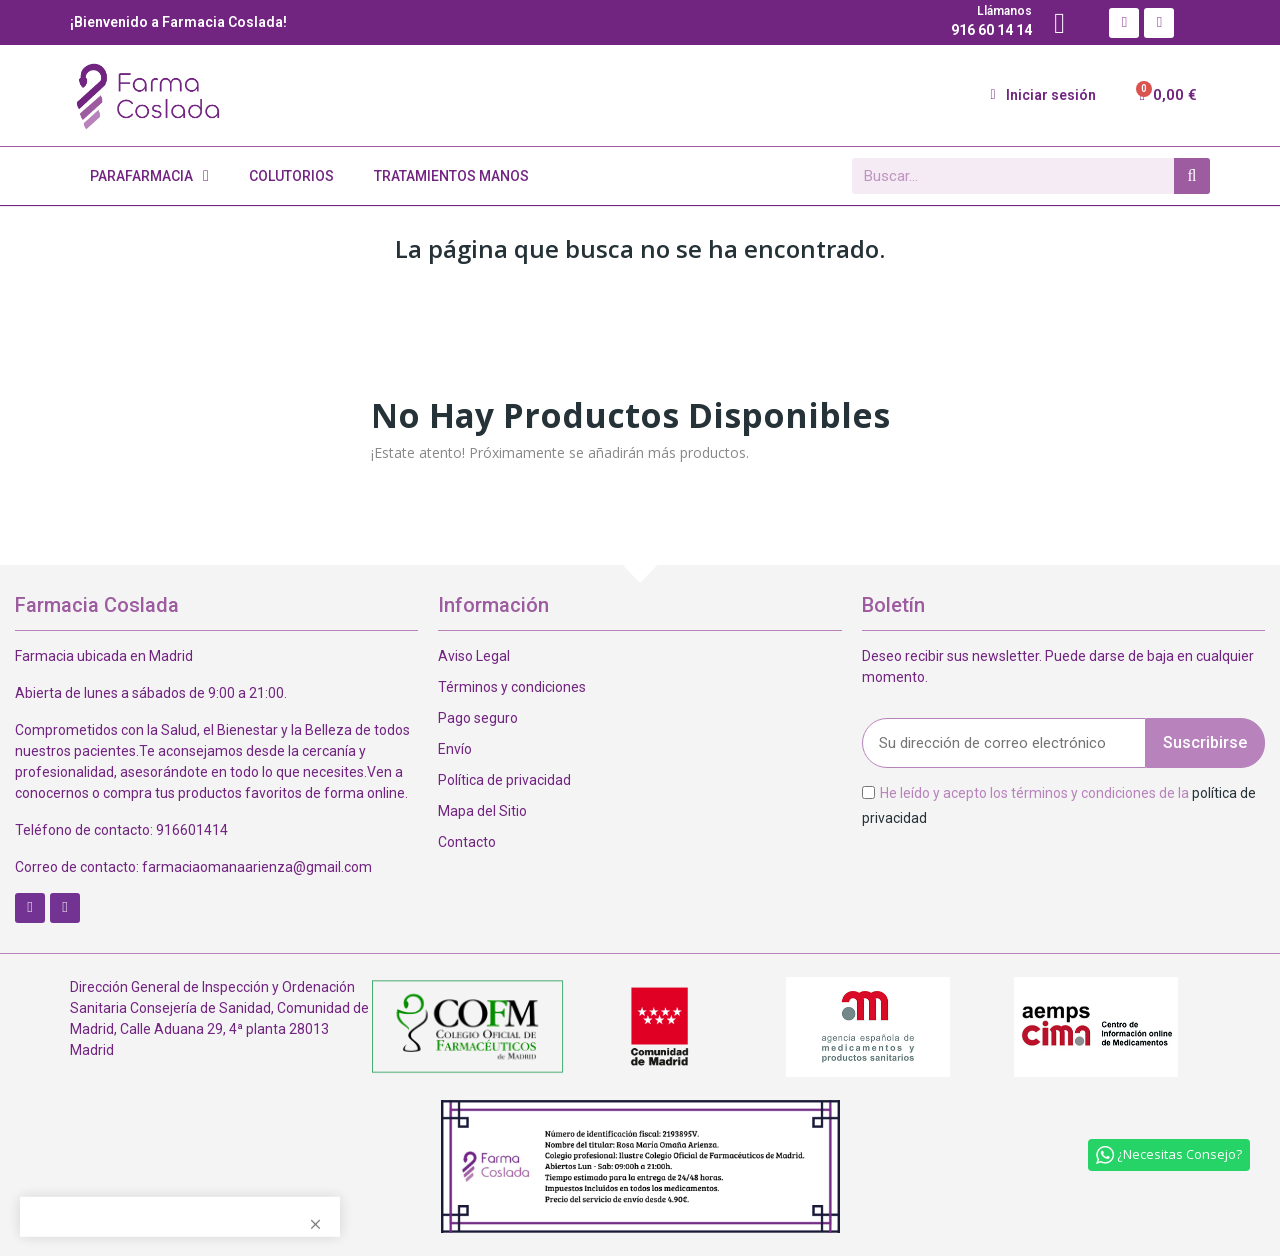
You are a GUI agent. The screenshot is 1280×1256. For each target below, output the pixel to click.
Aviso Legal (474, 656)
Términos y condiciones (512, 687)
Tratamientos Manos (451, 176)
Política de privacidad (504, 780)
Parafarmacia (149, 176)
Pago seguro (478, 718)
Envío (455, 749)
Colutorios (291, 176)
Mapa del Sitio (482, 811)
